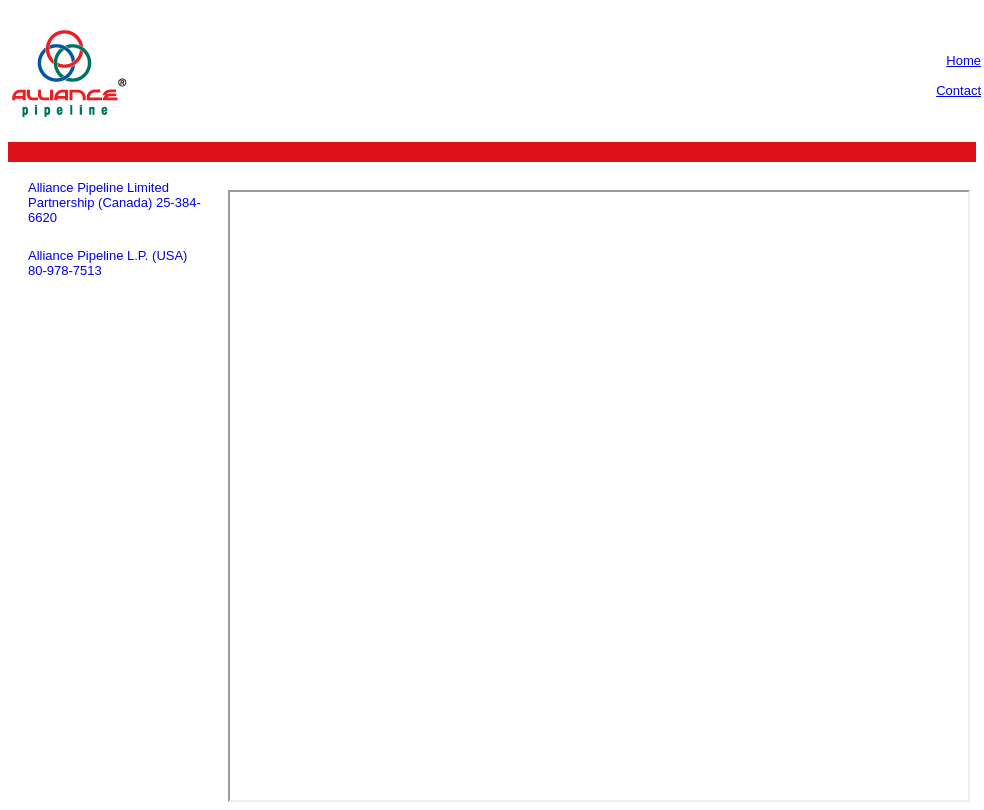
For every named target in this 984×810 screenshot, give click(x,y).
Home (963, 60)
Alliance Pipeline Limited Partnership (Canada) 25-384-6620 (114, 202)
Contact (958, 90)
